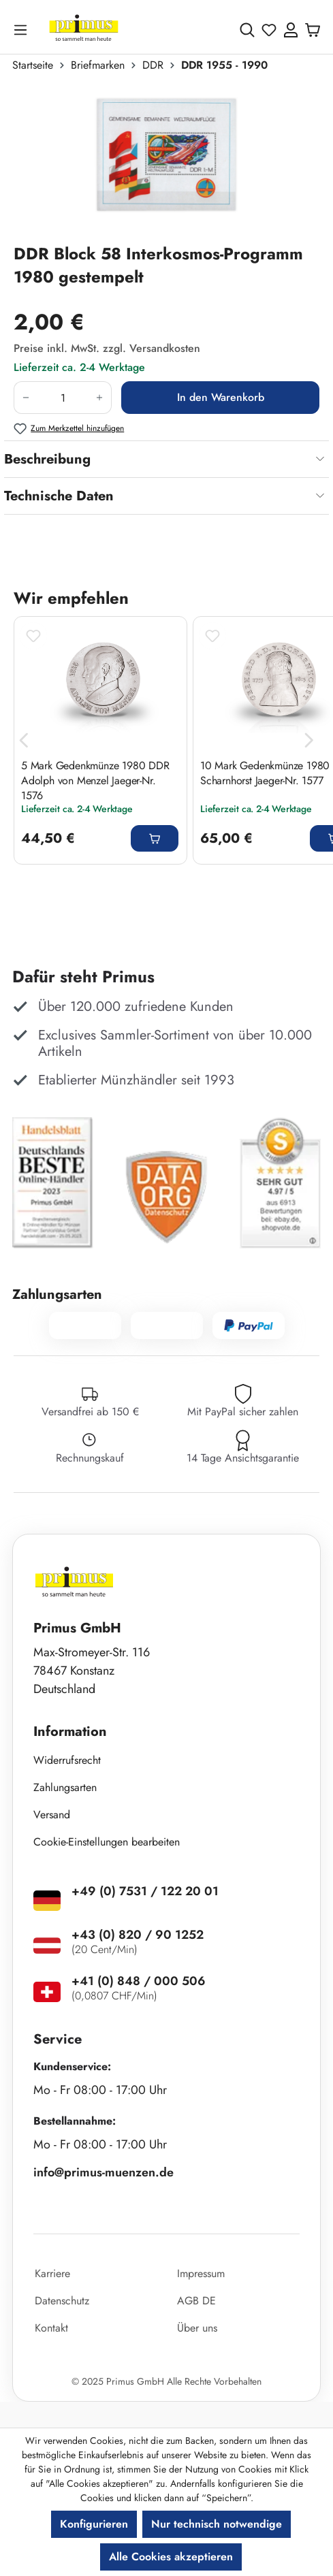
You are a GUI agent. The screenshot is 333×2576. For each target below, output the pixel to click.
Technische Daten (59, 496)
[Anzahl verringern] (25, 397)
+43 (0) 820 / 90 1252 (138, 1935)
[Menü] (23, 30)
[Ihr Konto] (291, 30)
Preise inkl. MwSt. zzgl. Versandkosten (107, 348)
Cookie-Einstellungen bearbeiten (106, 1842)
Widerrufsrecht (67, 1760)
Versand (51, 1814)
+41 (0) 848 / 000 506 (139, 1981)
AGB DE (196, 2300)
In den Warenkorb (220, 397)
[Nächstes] (309, 740)
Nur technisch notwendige (216, 2524)
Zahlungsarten (65, 1787)
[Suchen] (247, 30)
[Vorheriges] (24, 740)
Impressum (201, 2273)
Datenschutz (62, 2300)
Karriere (52, 2273)
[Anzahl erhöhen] (100, 397)
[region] (166, 163)
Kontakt (51, 2328)
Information (70, 1731)
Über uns (197, 2328)
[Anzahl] (63, 397)
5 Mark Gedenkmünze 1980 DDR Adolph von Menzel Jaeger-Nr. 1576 (95, 780)
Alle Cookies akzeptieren (171, 2556)
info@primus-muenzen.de (103, 2172)
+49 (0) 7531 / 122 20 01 (145, 1891)
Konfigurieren (94, 2524)
